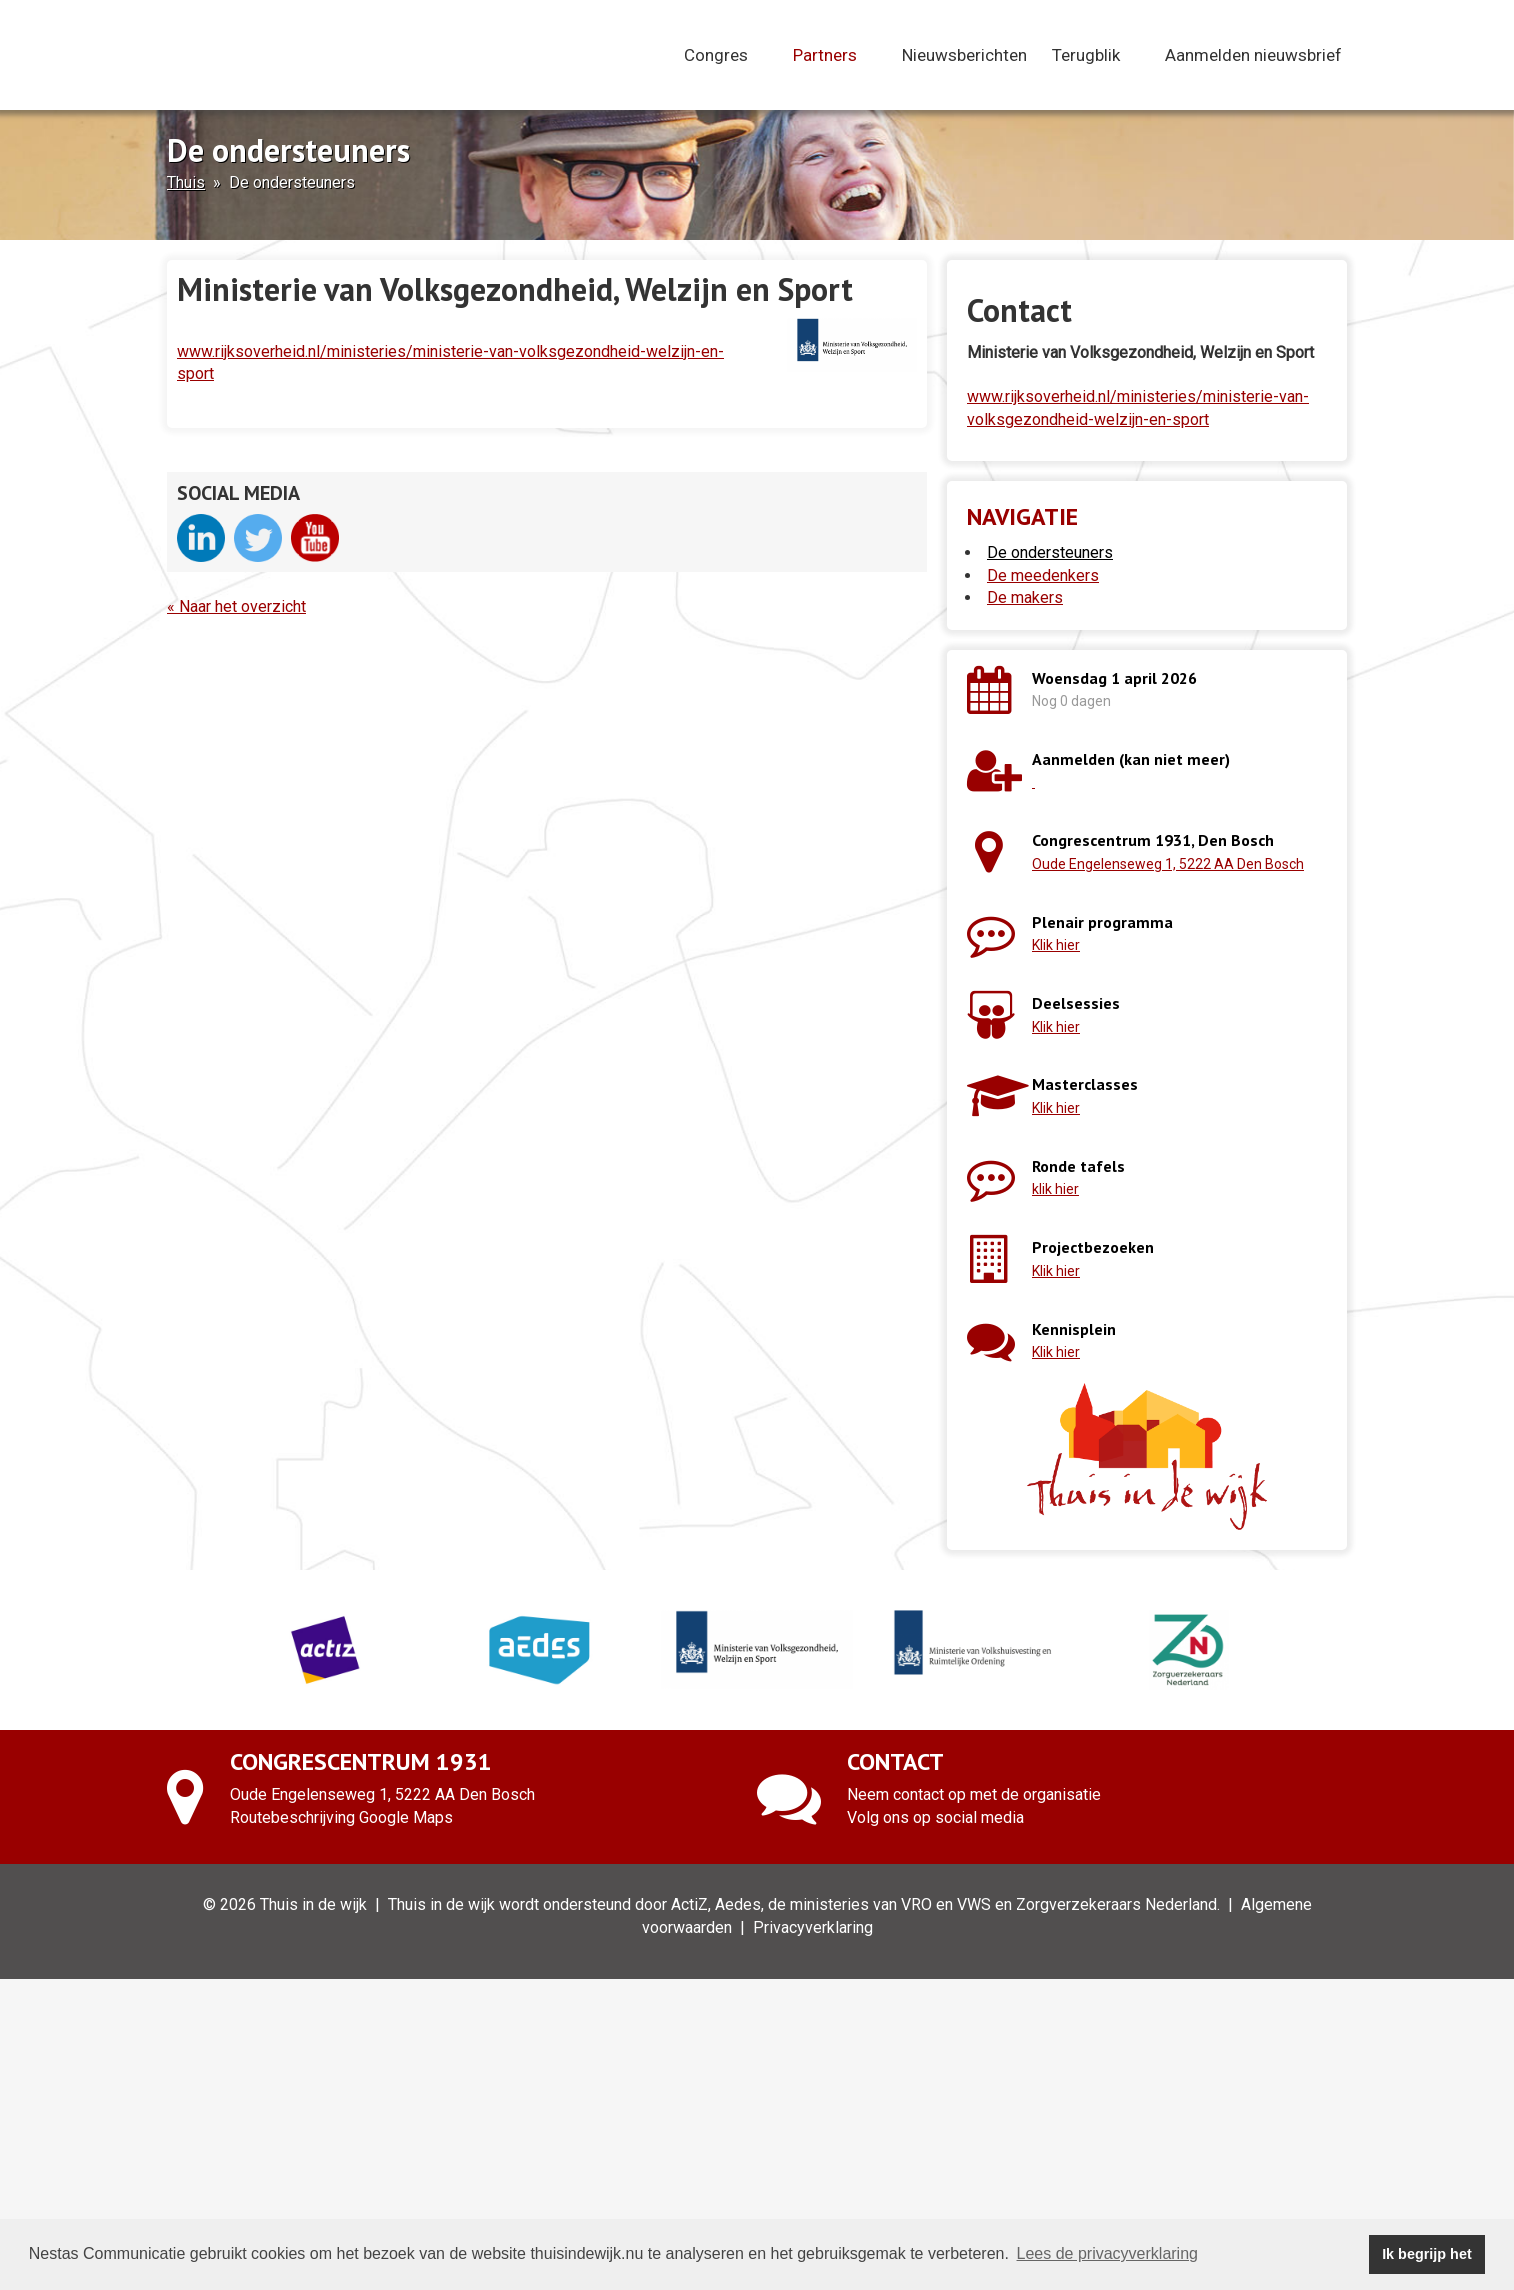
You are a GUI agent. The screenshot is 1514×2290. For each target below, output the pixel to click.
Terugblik (1096, 55)
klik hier (1055, 1189)
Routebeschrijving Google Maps (341, 1817)
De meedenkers (1043, 575)
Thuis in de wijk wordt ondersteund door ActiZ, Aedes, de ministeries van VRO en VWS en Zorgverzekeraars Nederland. (804, 1904)
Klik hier (1056, 945)
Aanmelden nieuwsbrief (1253, 55)
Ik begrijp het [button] (1427, 2254)
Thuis (186, 182)
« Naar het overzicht (236, 606)
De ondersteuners (1050, 552)
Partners (835, 55)
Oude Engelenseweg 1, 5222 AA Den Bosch (1168, 864)
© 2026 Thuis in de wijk (285, 1904)
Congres (726, 55)
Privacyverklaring (813, 1927)
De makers (1025, 597)
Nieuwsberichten (964, 55)
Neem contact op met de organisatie (974, 1794)
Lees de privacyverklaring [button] (1107, 2253)
